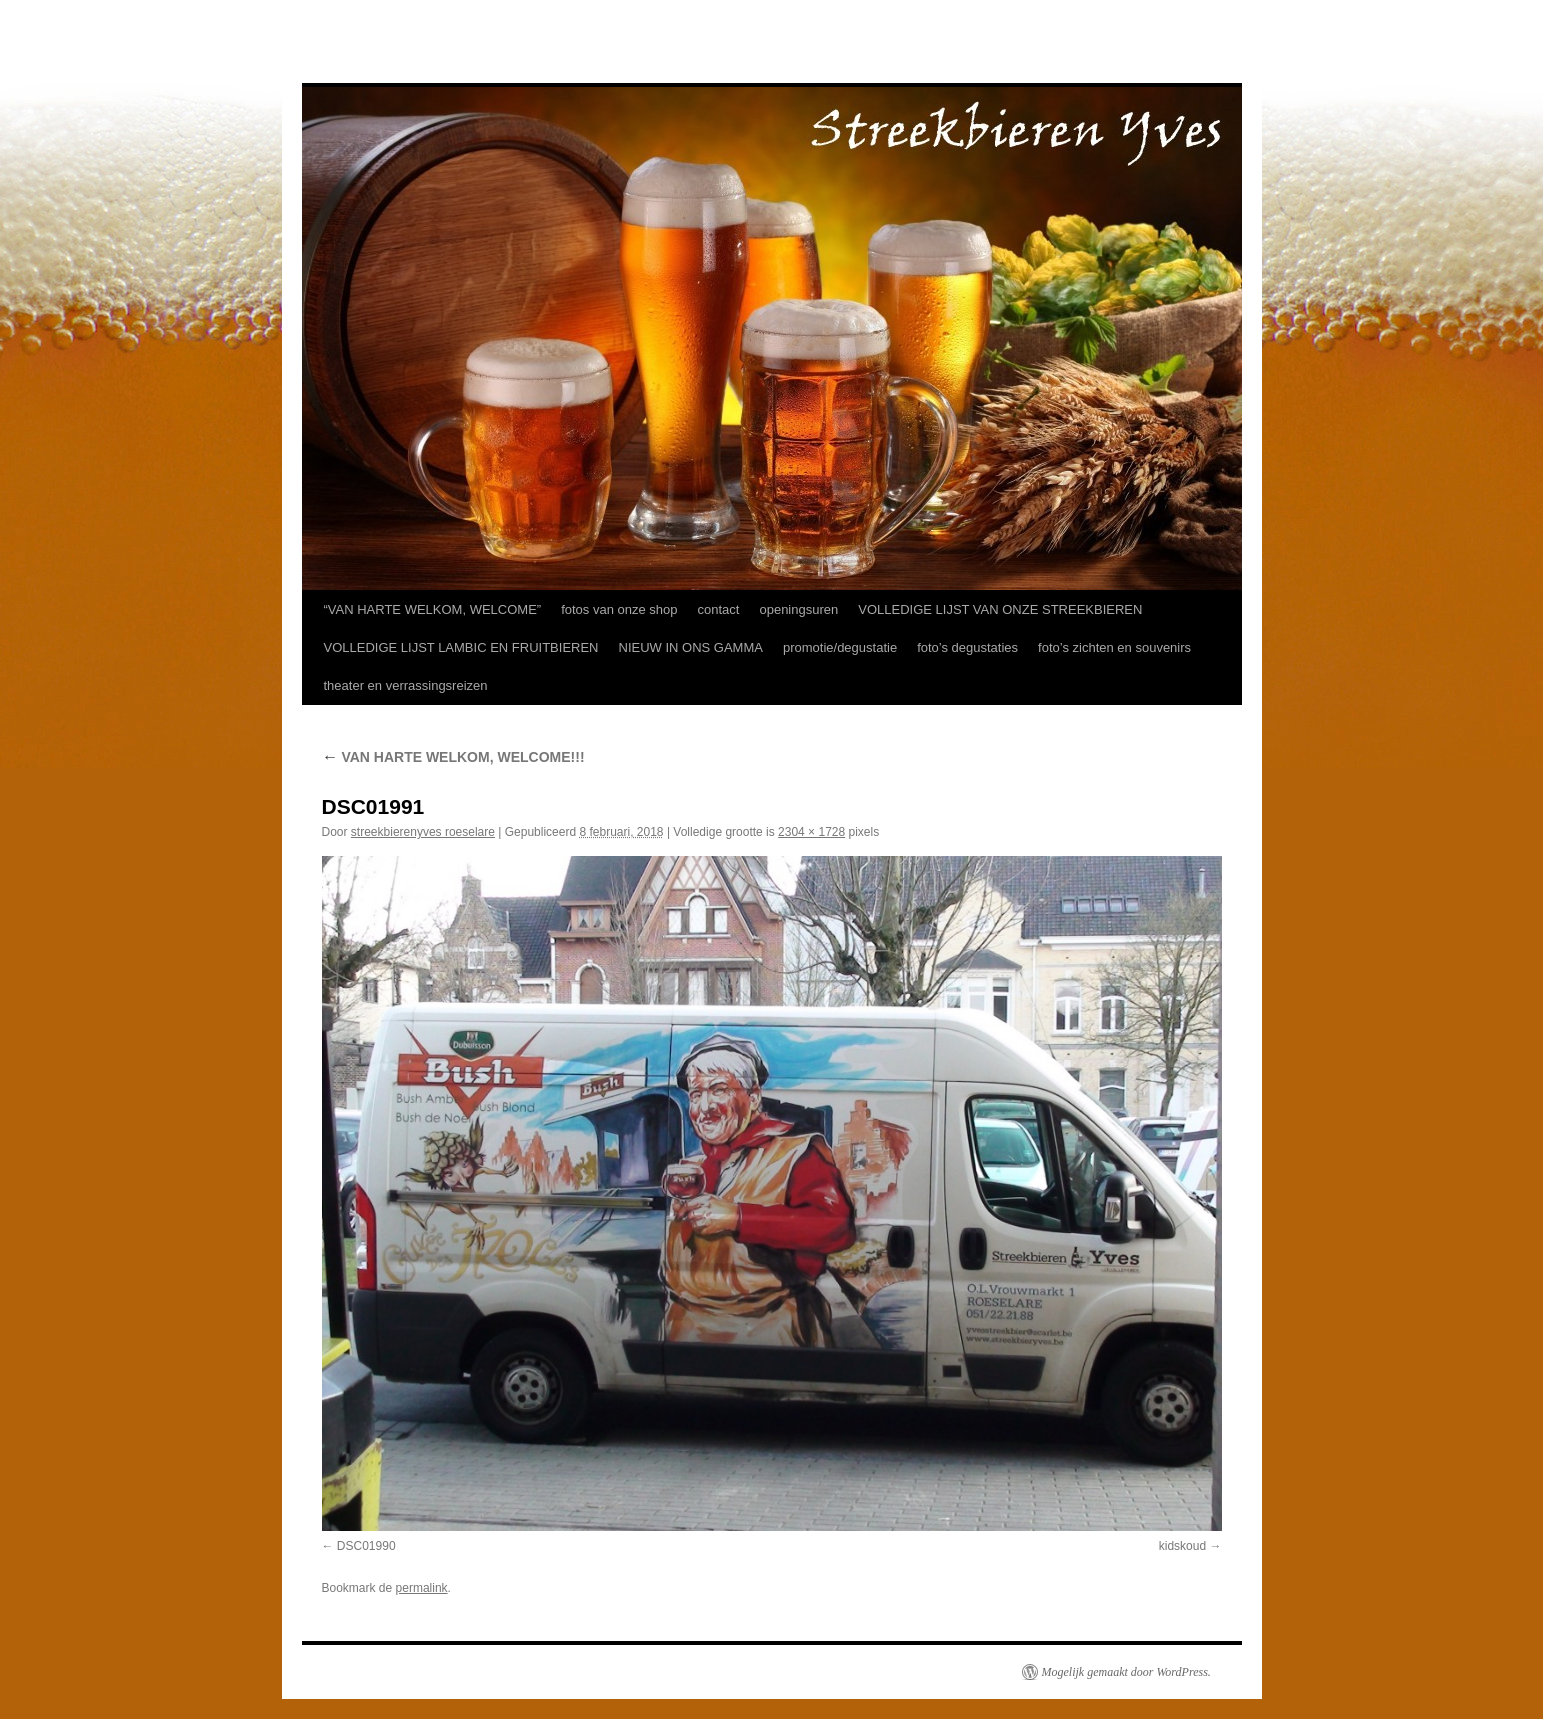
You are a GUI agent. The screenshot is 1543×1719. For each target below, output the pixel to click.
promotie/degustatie (840, 647)
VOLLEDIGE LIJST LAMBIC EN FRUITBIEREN (461, 647)
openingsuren (798, 609)
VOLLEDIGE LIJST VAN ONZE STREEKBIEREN (1000, 609)
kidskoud (1182, 1546)
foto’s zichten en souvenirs (1114, 647)
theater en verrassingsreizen (406, 685)
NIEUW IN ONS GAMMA (691, 647)
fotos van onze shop (619, 609)
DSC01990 (366, 1546)
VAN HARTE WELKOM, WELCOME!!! (453, 757)
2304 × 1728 (811, 832)
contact (719, 609)
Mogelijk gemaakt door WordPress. (1126, 1672)
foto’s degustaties (967, 647)
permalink (422, 1588)
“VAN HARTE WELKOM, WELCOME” (433, 609)
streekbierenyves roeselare (423, 832)
